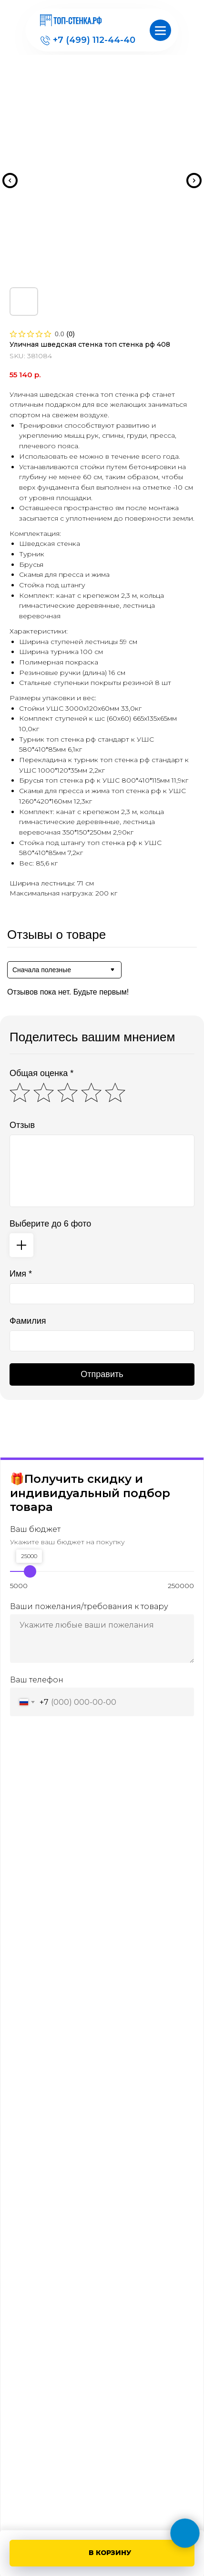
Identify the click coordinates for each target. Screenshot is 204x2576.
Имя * (21, 1273)
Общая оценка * (41, 1073)
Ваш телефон (36, 1679)
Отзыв (22, 1125)
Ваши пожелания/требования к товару (89, 1606)
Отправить (102, 1374)
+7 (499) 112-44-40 (94, 40)
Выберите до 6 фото (50, 1223)
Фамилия (28, 1321)
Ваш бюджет (35, 1529)
